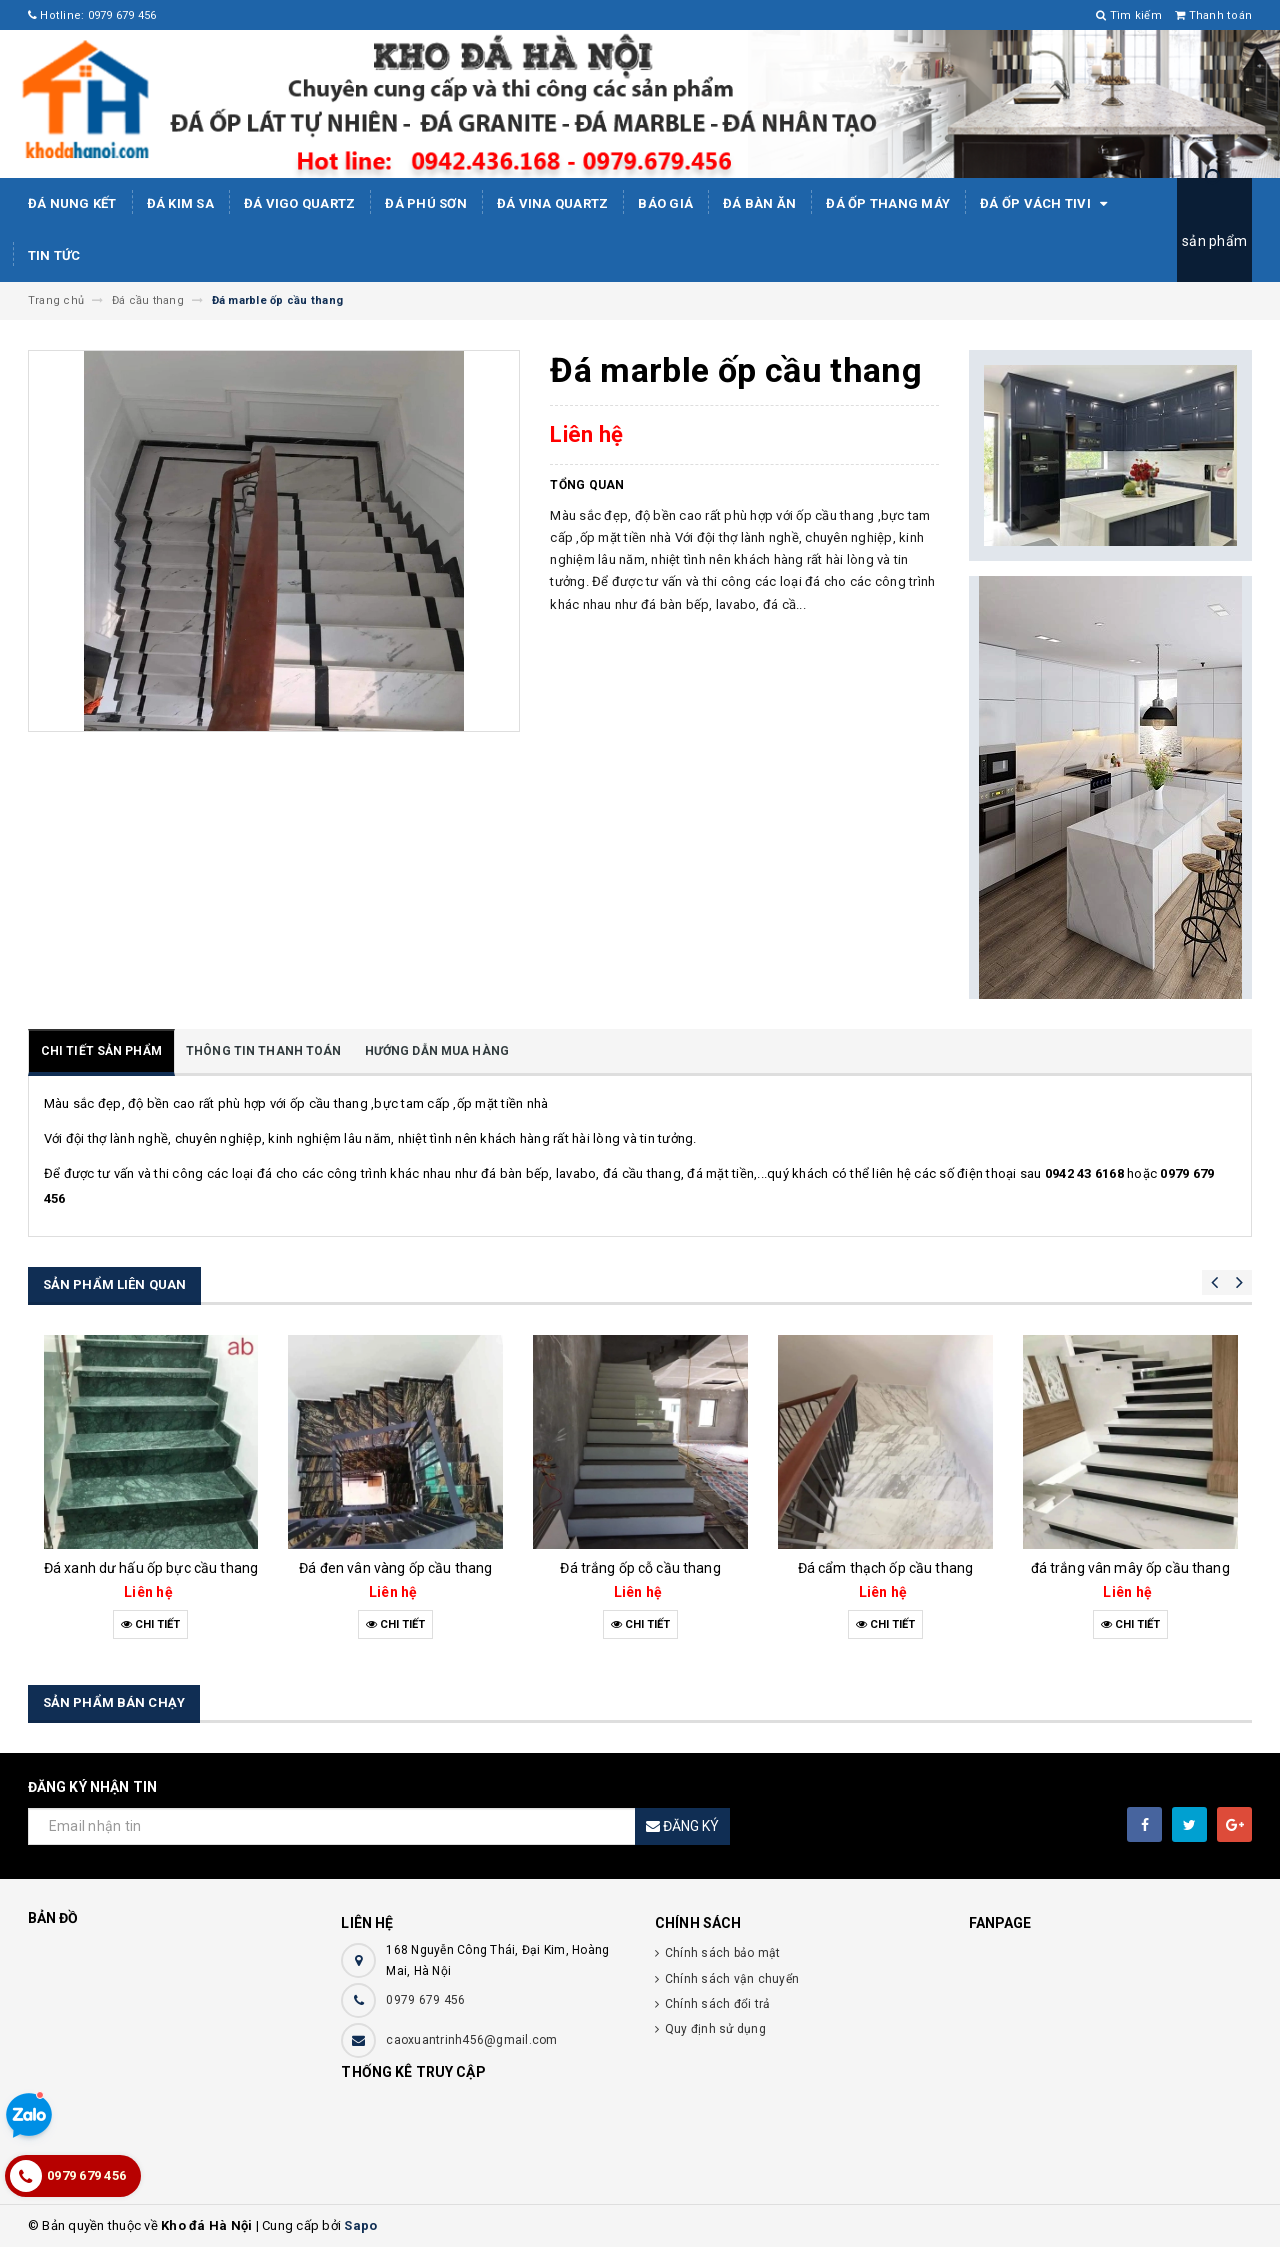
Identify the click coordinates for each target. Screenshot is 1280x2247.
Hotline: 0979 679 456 (92, 15)
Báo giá (665, 203)
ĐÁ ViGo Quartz (300, 203)
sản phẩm (1214, 241)
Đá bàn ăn (759, 203)
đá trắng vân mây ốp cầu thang (1130, 1568)
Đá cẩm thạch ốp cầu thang (886, 1568)
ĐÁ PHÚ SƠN (426, 203)
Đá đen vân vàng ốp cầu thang (395, 1568)
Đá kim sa (180, 203)
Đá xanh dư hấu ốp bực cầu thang (151, 1568)
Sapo (360, 2225)
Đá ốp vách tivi (1047, 204)
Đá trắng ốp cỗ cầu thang (640, 1568)
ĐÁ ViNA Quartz (553, 203)
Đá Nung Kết (72, 203)
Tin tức (54, 255)
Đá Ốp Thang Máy (888, 203)
